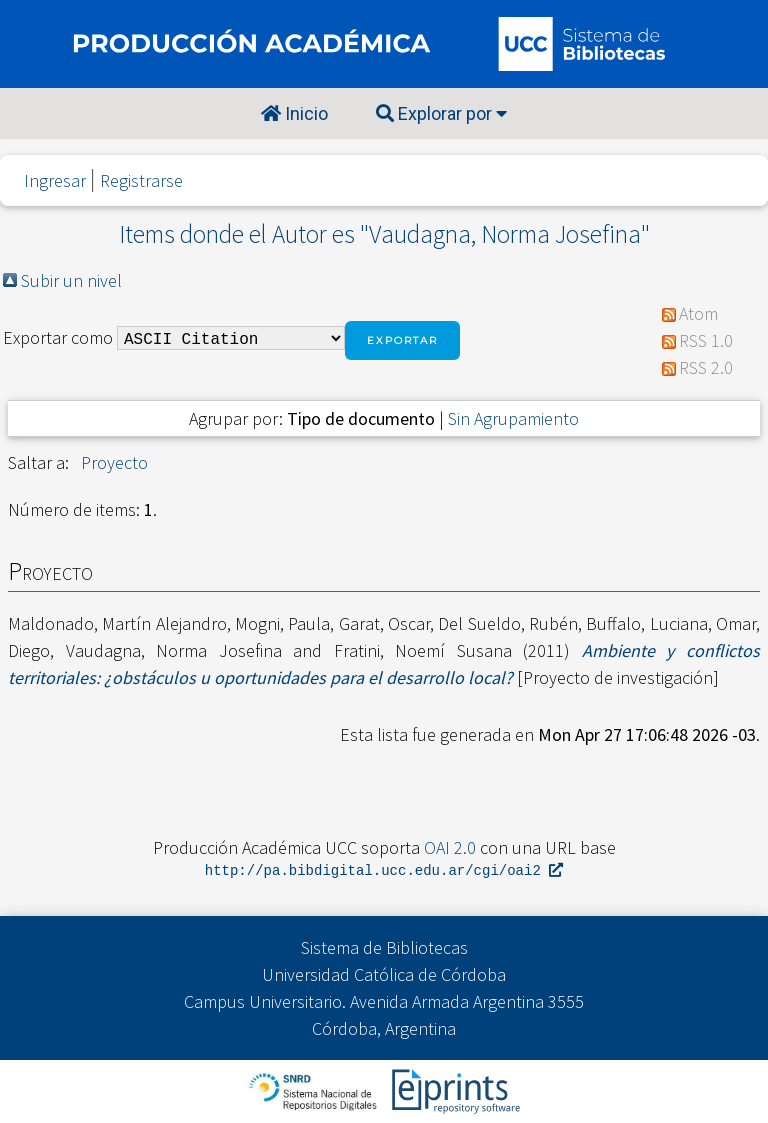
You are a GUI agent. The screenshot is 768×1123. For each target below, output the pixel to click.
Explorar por (441, 113)
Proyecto (114, 462)
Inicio (294, 113)
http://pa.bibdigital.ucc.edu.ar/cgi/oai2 (384, 871)
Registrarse (141, 180)
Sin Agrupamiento (513, 418)
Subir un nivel (71, 280)
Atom (698, 313)
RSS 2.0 (706, 367)
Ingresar (55, 180)
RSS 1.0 (706, 340)
